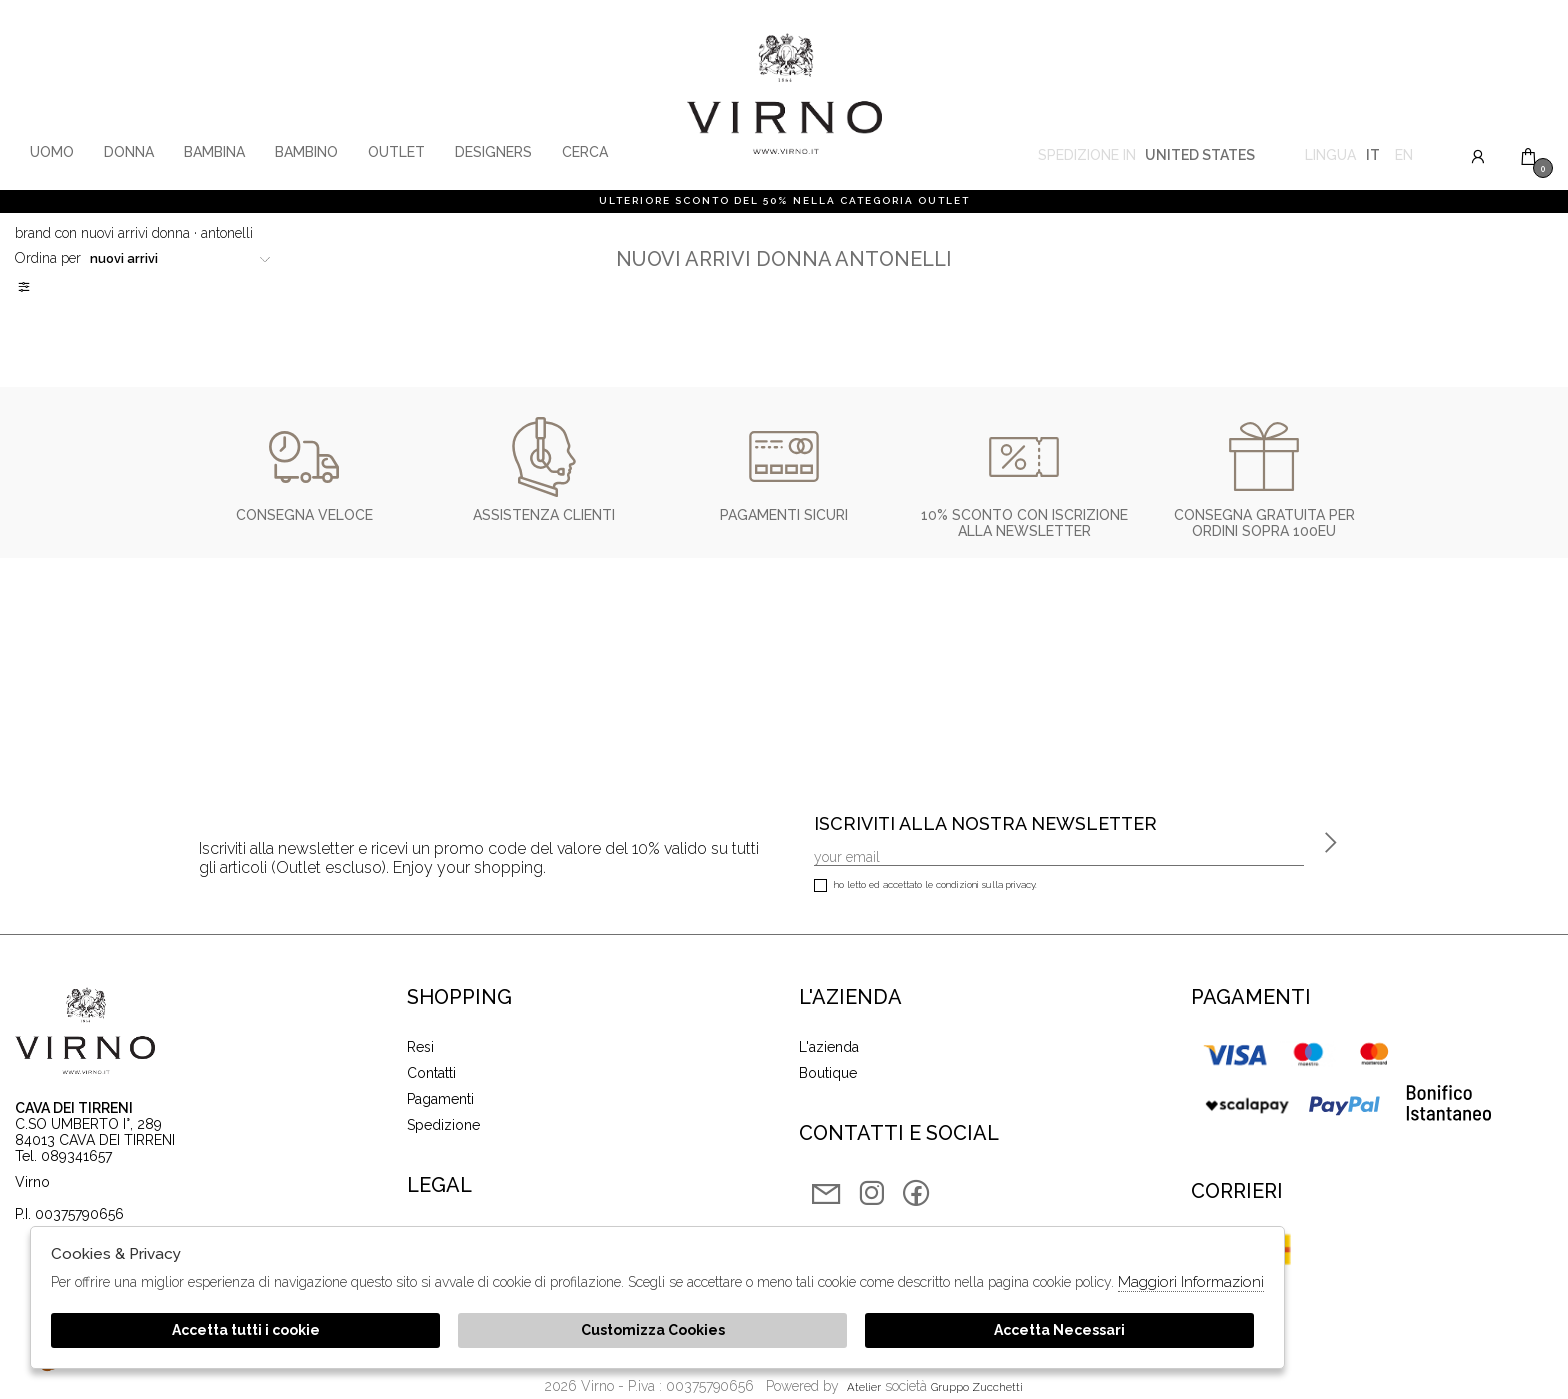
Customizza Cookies (653, 1330)
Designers (493, 152)
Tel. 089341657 (63, 1156)
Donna (129, 152)
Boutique (828, 1073)
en (1404, 157)
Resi (420, 1047)
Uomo (52, 152)
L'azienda (829, 1047)
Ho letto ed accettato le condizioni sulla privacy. (925, 886)
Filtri (25, 287)
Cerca (585, 152)
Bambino (306, 152)
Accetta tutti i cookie (246, 1330)
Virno (784, 95)
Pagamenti (440, 1099)
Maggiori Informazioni (1191, 1282)
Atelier (864, 1387)
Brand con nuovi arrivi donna (102, 233)
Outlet (396, 152)
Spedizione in (1146, 157)
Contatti (431, 1073)
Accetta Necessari (1059, 1330)
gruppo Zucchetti (977, 1387)
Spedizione (443, 1125)
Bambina (214, 152)
